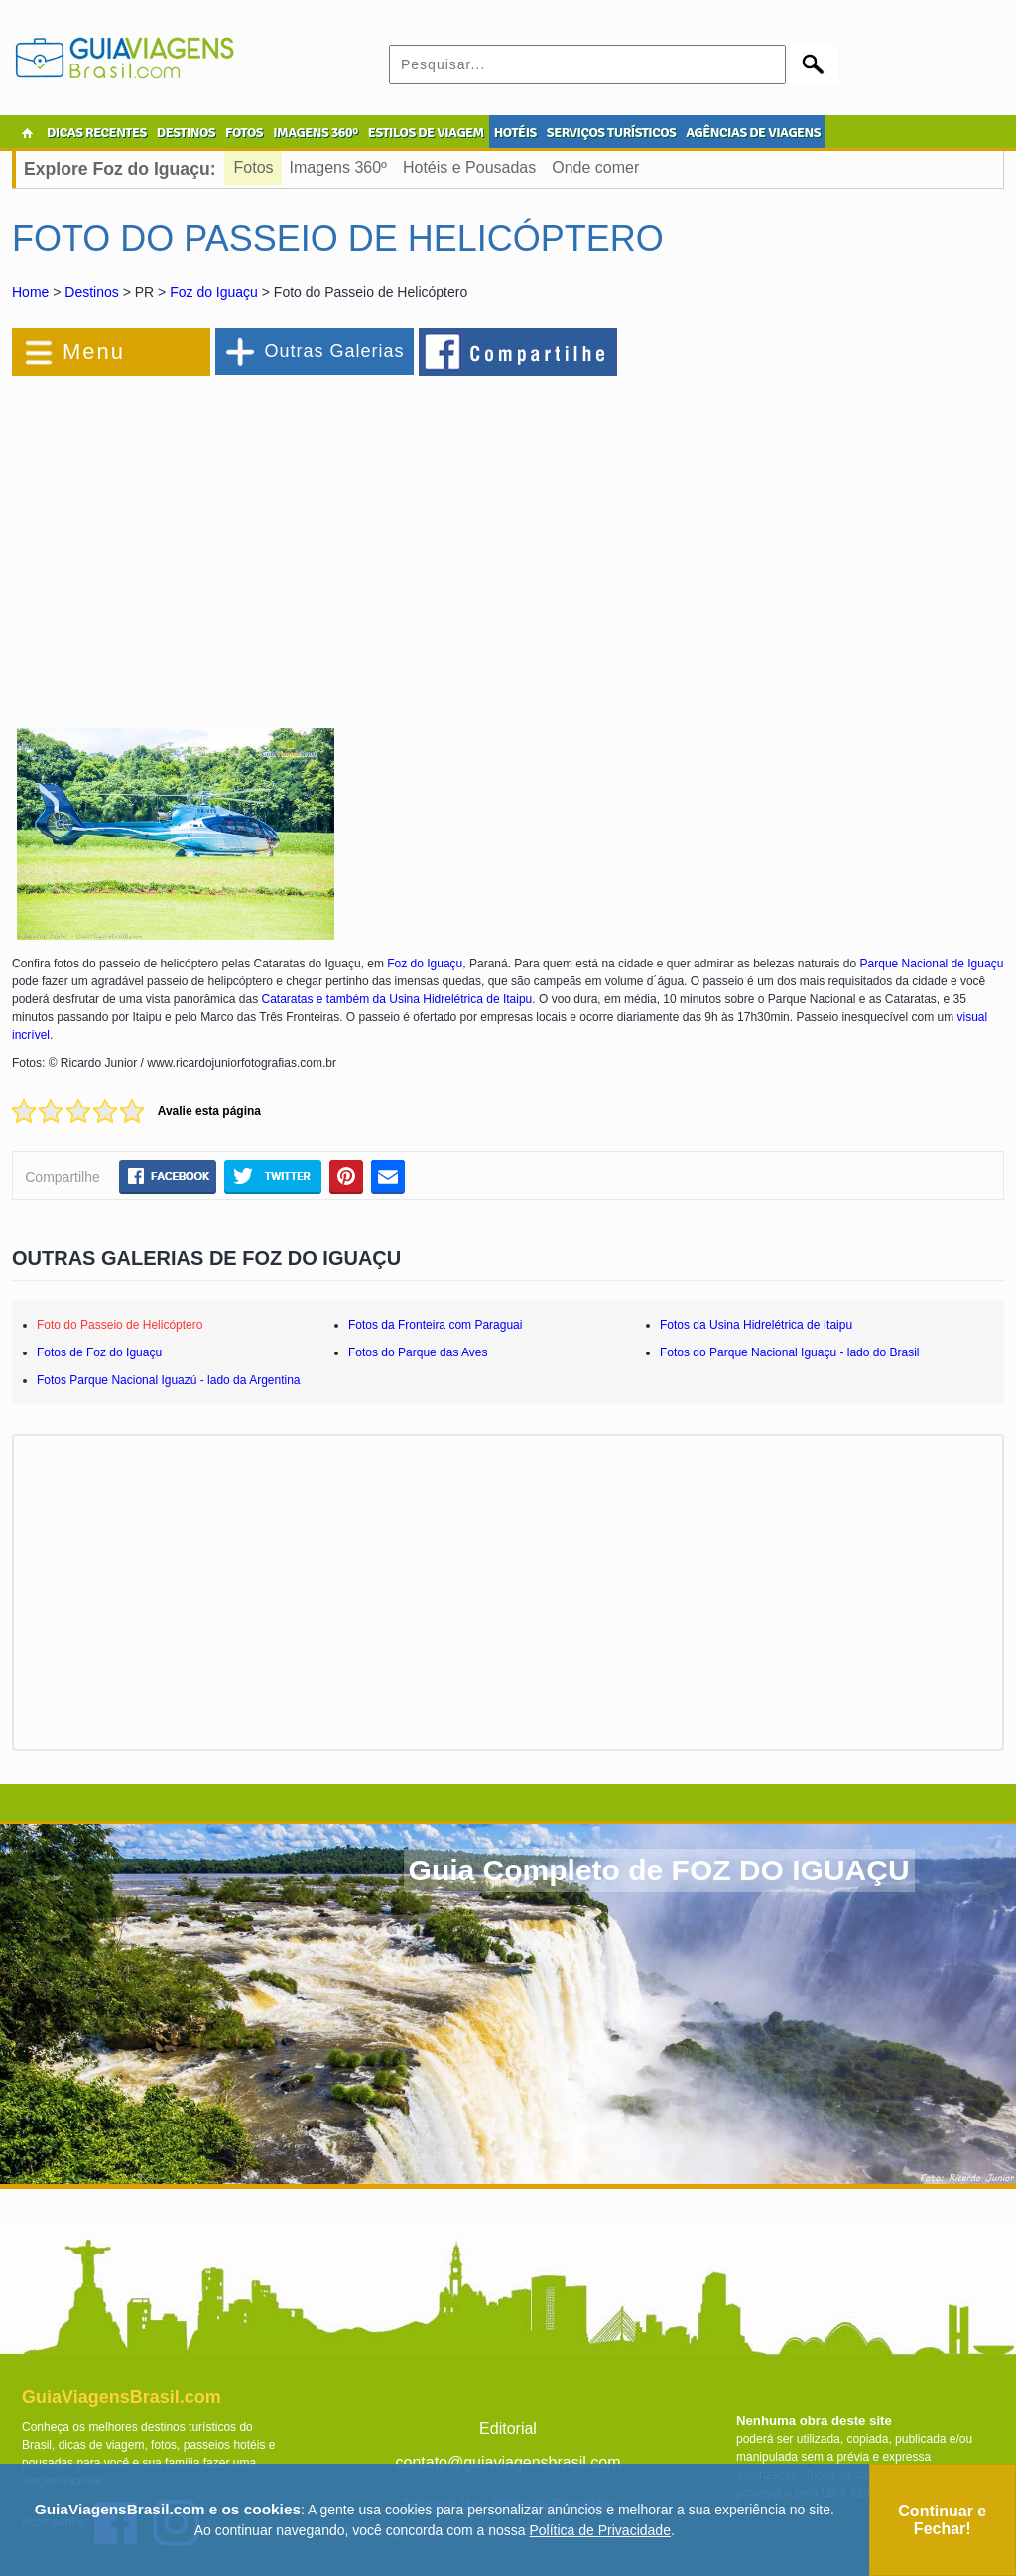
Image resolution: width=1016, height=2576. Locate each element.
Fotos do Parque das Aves (418, 1352)
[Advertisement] (228, 540)
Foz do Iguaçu (214, 292)
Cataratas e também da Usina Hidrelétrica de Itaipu (396, 999)
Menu (94, 351)
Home (30, 292)
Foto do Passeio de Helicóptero (119, 1325)
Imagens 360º (338, 167)
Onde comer (595, 167)
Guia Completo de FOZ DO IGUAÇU (659, 1870)
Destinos (91, 292)
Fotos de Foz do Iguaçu (99, 1352)
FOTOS (244, 132)
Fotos (254, 167)
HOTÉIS (515, 132)
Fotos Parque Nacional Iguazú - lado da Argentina (169, 1380)
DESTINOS (186, 132)
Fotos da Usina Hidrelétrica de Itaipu (756, 1325)
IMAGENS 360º (315, 132)
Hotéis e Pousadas (469, 167)
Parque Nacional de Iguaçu (932, 963)
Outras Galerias (334, 351)
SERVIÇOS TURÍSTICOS (611, 132)
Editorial (508, 2428)
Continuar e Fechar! (942, 2520)
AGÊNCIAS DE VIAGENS (753, 132)
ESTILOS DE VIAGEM (426, 132)
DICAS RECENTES (97, 132)
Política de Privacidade (600, 2530)
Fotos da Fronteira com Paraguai (435, 1325)
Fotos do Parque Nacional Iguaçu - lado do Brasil (790, 1352)
